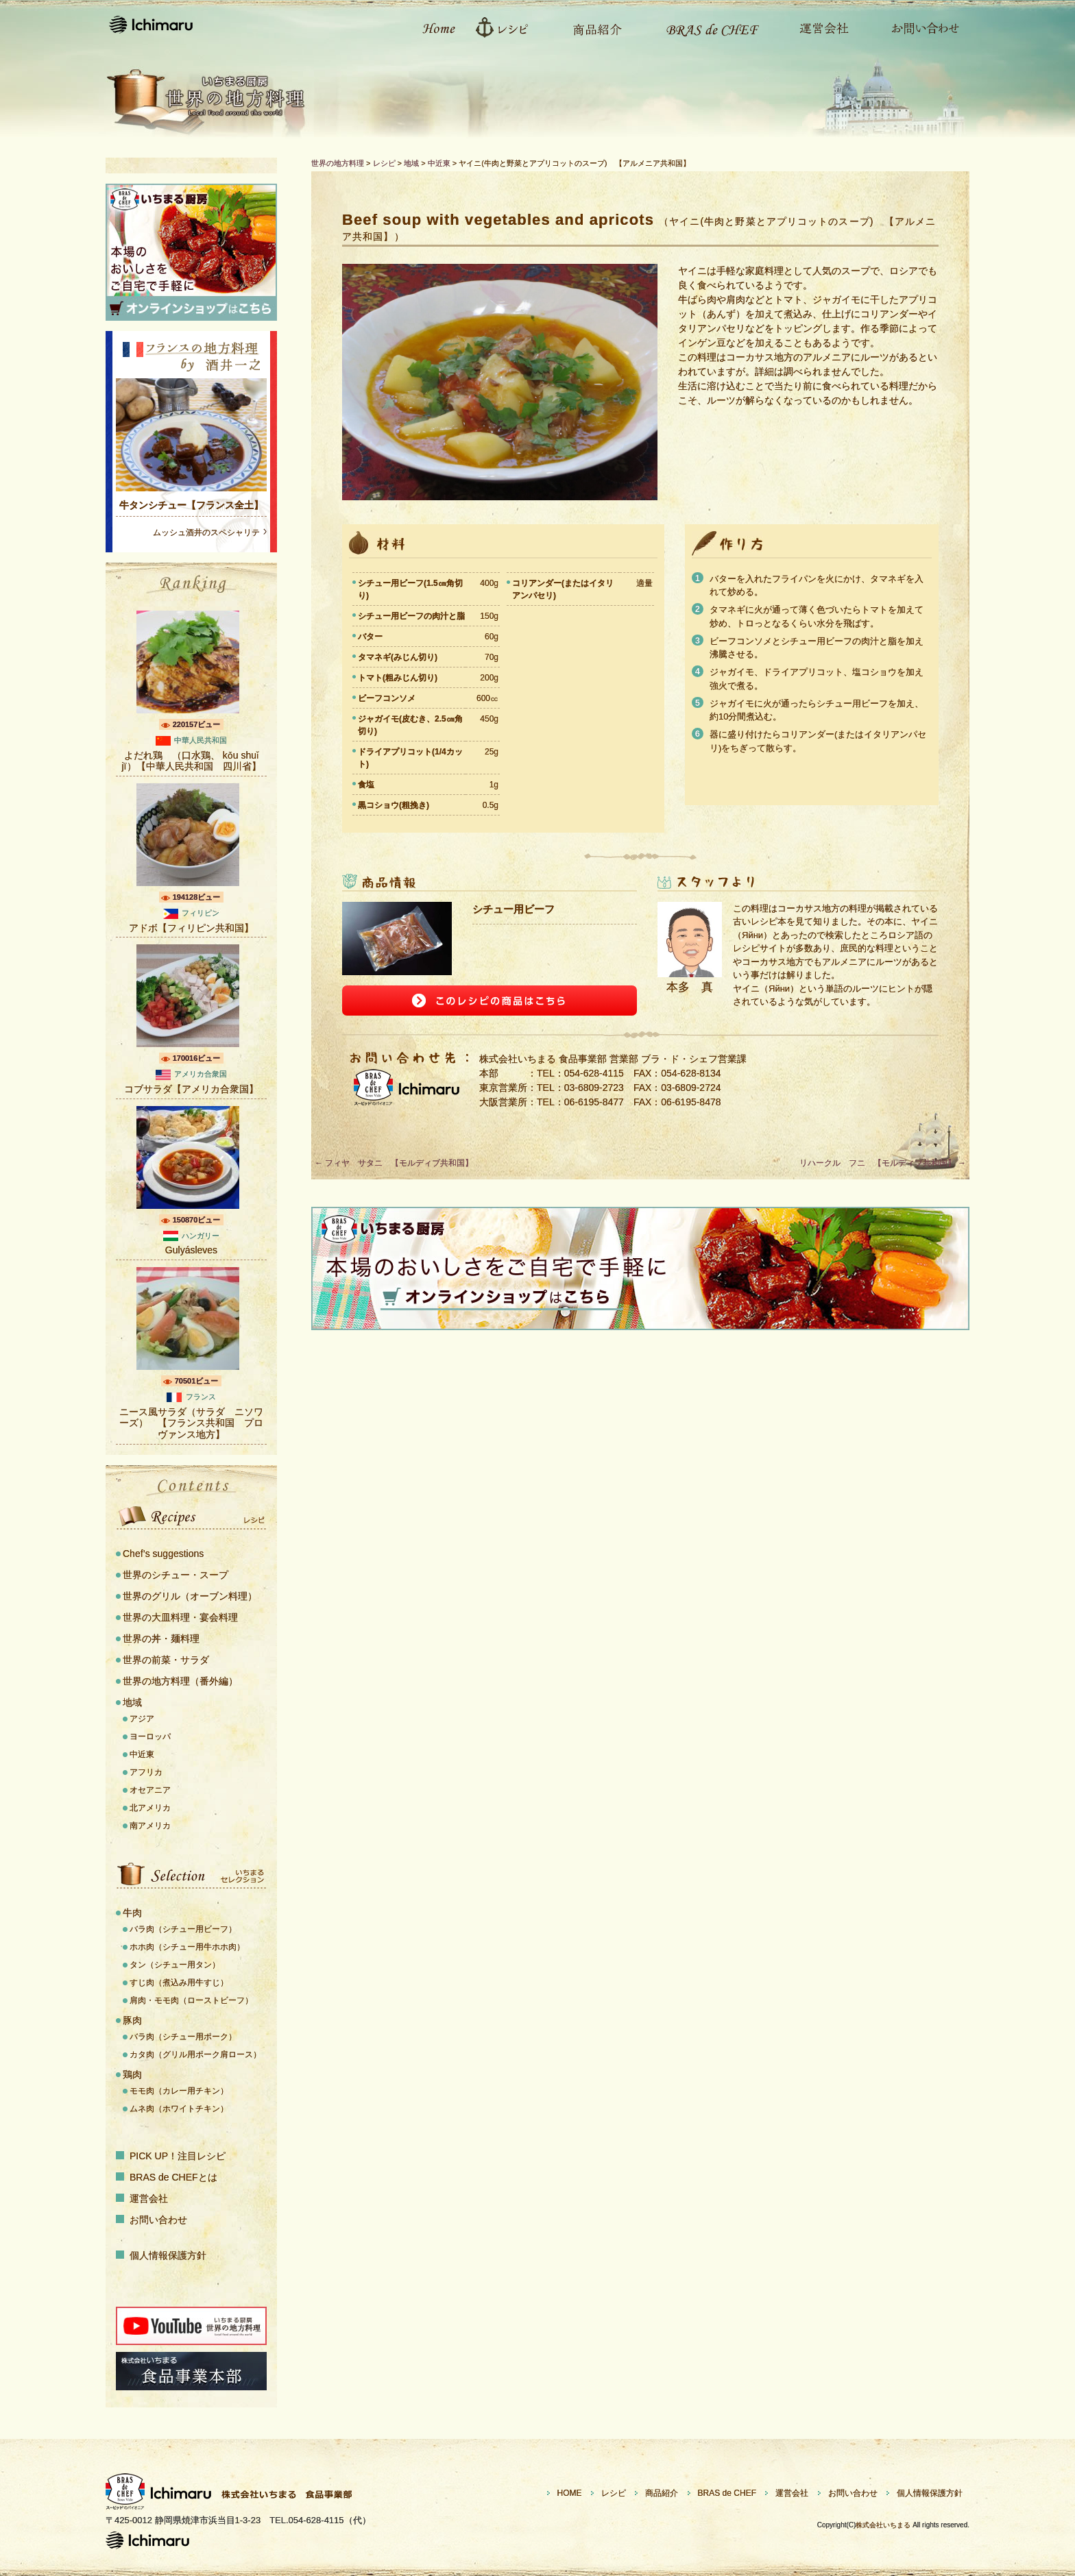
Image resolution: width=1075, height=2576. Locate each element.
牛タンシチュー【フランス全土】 (191, 505)
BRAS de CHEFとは (173, 2177)
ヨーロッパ (150, 1736)
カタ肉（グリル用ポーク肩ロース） (195, 2054)
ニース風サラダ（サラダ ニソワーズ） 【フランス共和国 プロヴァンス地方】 (191, 1423)
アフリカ (146, 1772)
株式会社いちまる (883, 2525)
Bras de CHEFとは (704, 27)
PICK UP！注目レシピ (178, 2155)
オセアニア (150, 1790)
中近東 (142, 1754)
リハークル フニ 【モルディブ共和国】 (882, 1163)
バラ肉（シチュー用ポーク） (183, 2036)
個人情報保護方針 (168, 2255)
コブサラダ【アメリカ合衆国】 (191, 1088)
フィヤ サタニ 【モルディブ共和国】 (394, 1163)
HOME (569, 2493)
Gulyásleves (191, 1249)
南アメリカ (150, 1825)
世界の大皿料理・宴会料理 (180, 1617)
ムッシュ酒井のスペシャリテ (206, 532)
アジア (142, 1719)
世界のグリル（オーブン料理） (190, 1596)
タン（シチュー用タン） (175, 1965)
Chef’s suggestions (163, 1553)
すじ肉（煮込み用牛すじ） (179, 1982)
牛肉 (132, 1912)
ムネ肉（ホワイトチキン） (179, 2108)
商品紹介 (590, 27)
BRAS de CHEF (727, 2493)
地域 (132, 1702)
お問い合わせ (918, 27)
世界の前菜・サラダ (166, 1659)
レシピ (507, 27)
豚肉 (132, 2020)
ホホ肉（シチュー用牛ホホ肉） (187, 1947)
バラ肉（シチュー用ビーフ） (183, 1929)
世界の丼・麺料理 (161, 1638)
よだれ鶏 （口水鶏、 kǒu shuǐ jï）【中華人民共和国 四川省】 (191, 761)
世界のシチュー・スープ (175, 1574)
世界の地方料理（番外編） (180, 1681)
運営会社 (816, 27)
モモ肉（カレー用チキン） (179, 2091)
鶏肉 (132, 2074)
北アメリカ (150, 1808)
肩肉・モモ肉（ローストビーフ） (191, 2000)
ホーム (431, 27)
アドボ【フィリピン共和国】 (191, 927)
